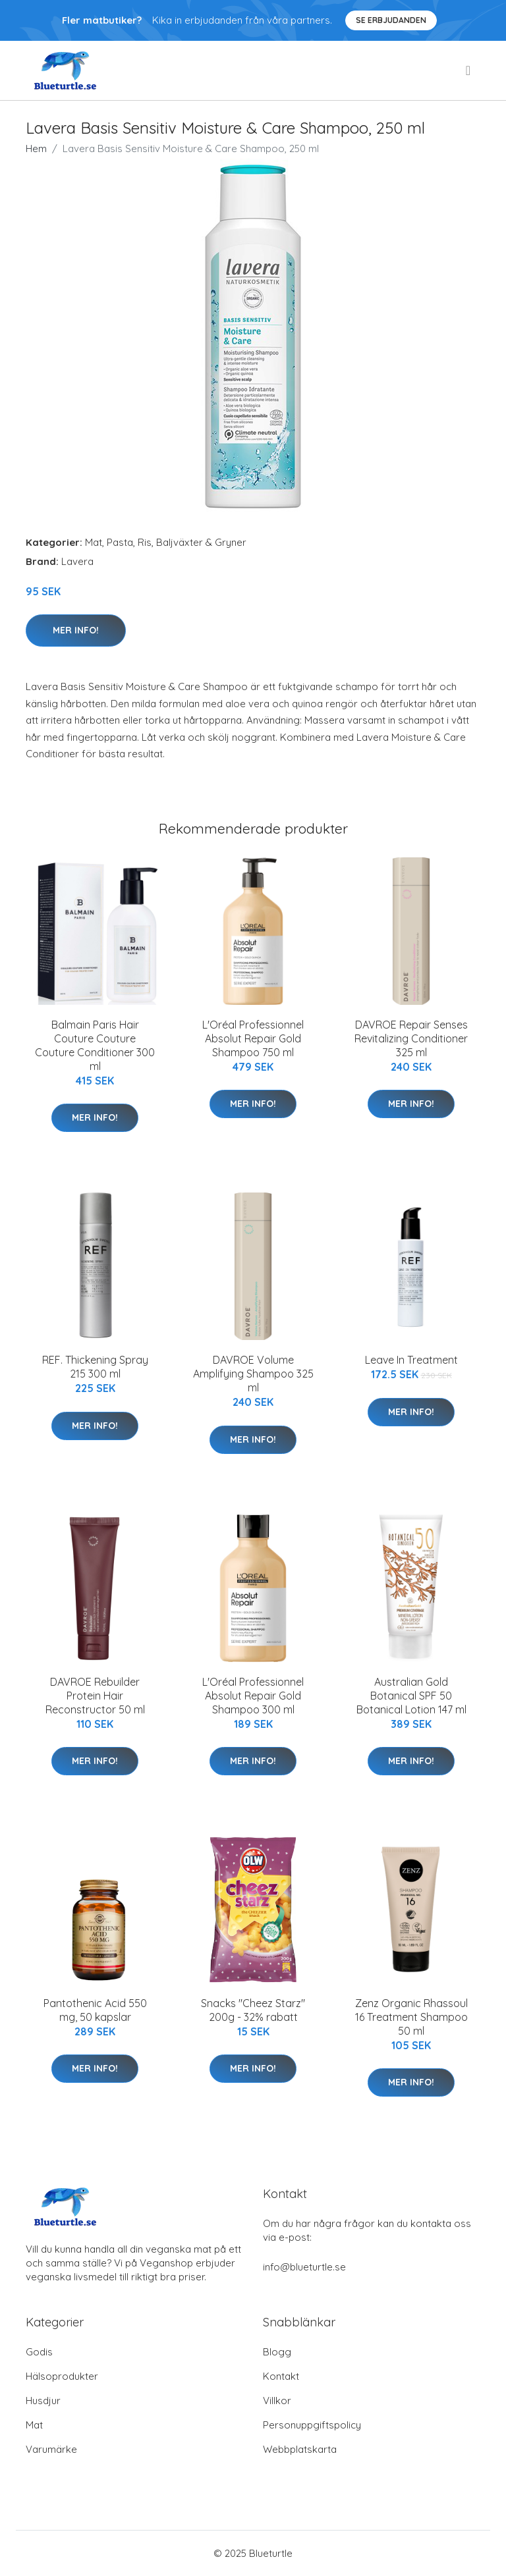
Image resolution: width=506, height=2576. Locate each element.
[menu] (469, 70)
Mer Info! (76, 630)
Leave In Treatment (411, 1359)
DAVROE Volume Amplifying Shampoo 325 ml (253, 1373)
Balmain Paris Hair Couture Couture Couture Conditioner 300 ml (95, 1045)
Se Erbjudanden (391, 20)
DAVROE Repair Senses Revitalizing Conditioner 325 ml (411, 1038)
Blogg (277, 2352)
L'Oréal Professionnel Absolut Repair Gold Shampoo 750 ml (253, 1038)
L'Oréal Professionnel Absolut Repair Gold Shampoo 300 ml (253, 1695)
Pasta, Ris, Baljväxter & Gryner (176, 542)
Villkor (277, 2400)
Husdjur (43, 2400)
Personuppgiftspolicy (312, 2425)
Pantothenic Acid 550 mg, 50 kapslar (95, 2010)
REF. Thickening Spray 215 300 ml (95, 1366)
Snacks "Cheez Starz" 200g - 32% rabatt (253, 2010)
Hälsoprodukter (62, 2376)
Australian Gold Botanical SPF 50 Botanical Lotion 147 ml (411, 1695)
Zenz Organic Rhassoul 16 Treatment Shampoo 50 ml (411, 2017)
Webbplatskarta (300, 2449)
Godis (39, 2352)
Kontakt (281, 2376)
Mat (93, 542)
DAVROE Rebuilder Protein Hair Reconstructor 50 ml (95, 1695)
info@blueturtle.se (304, 2267)
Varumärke (51, 2449)
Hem (36, 148)
